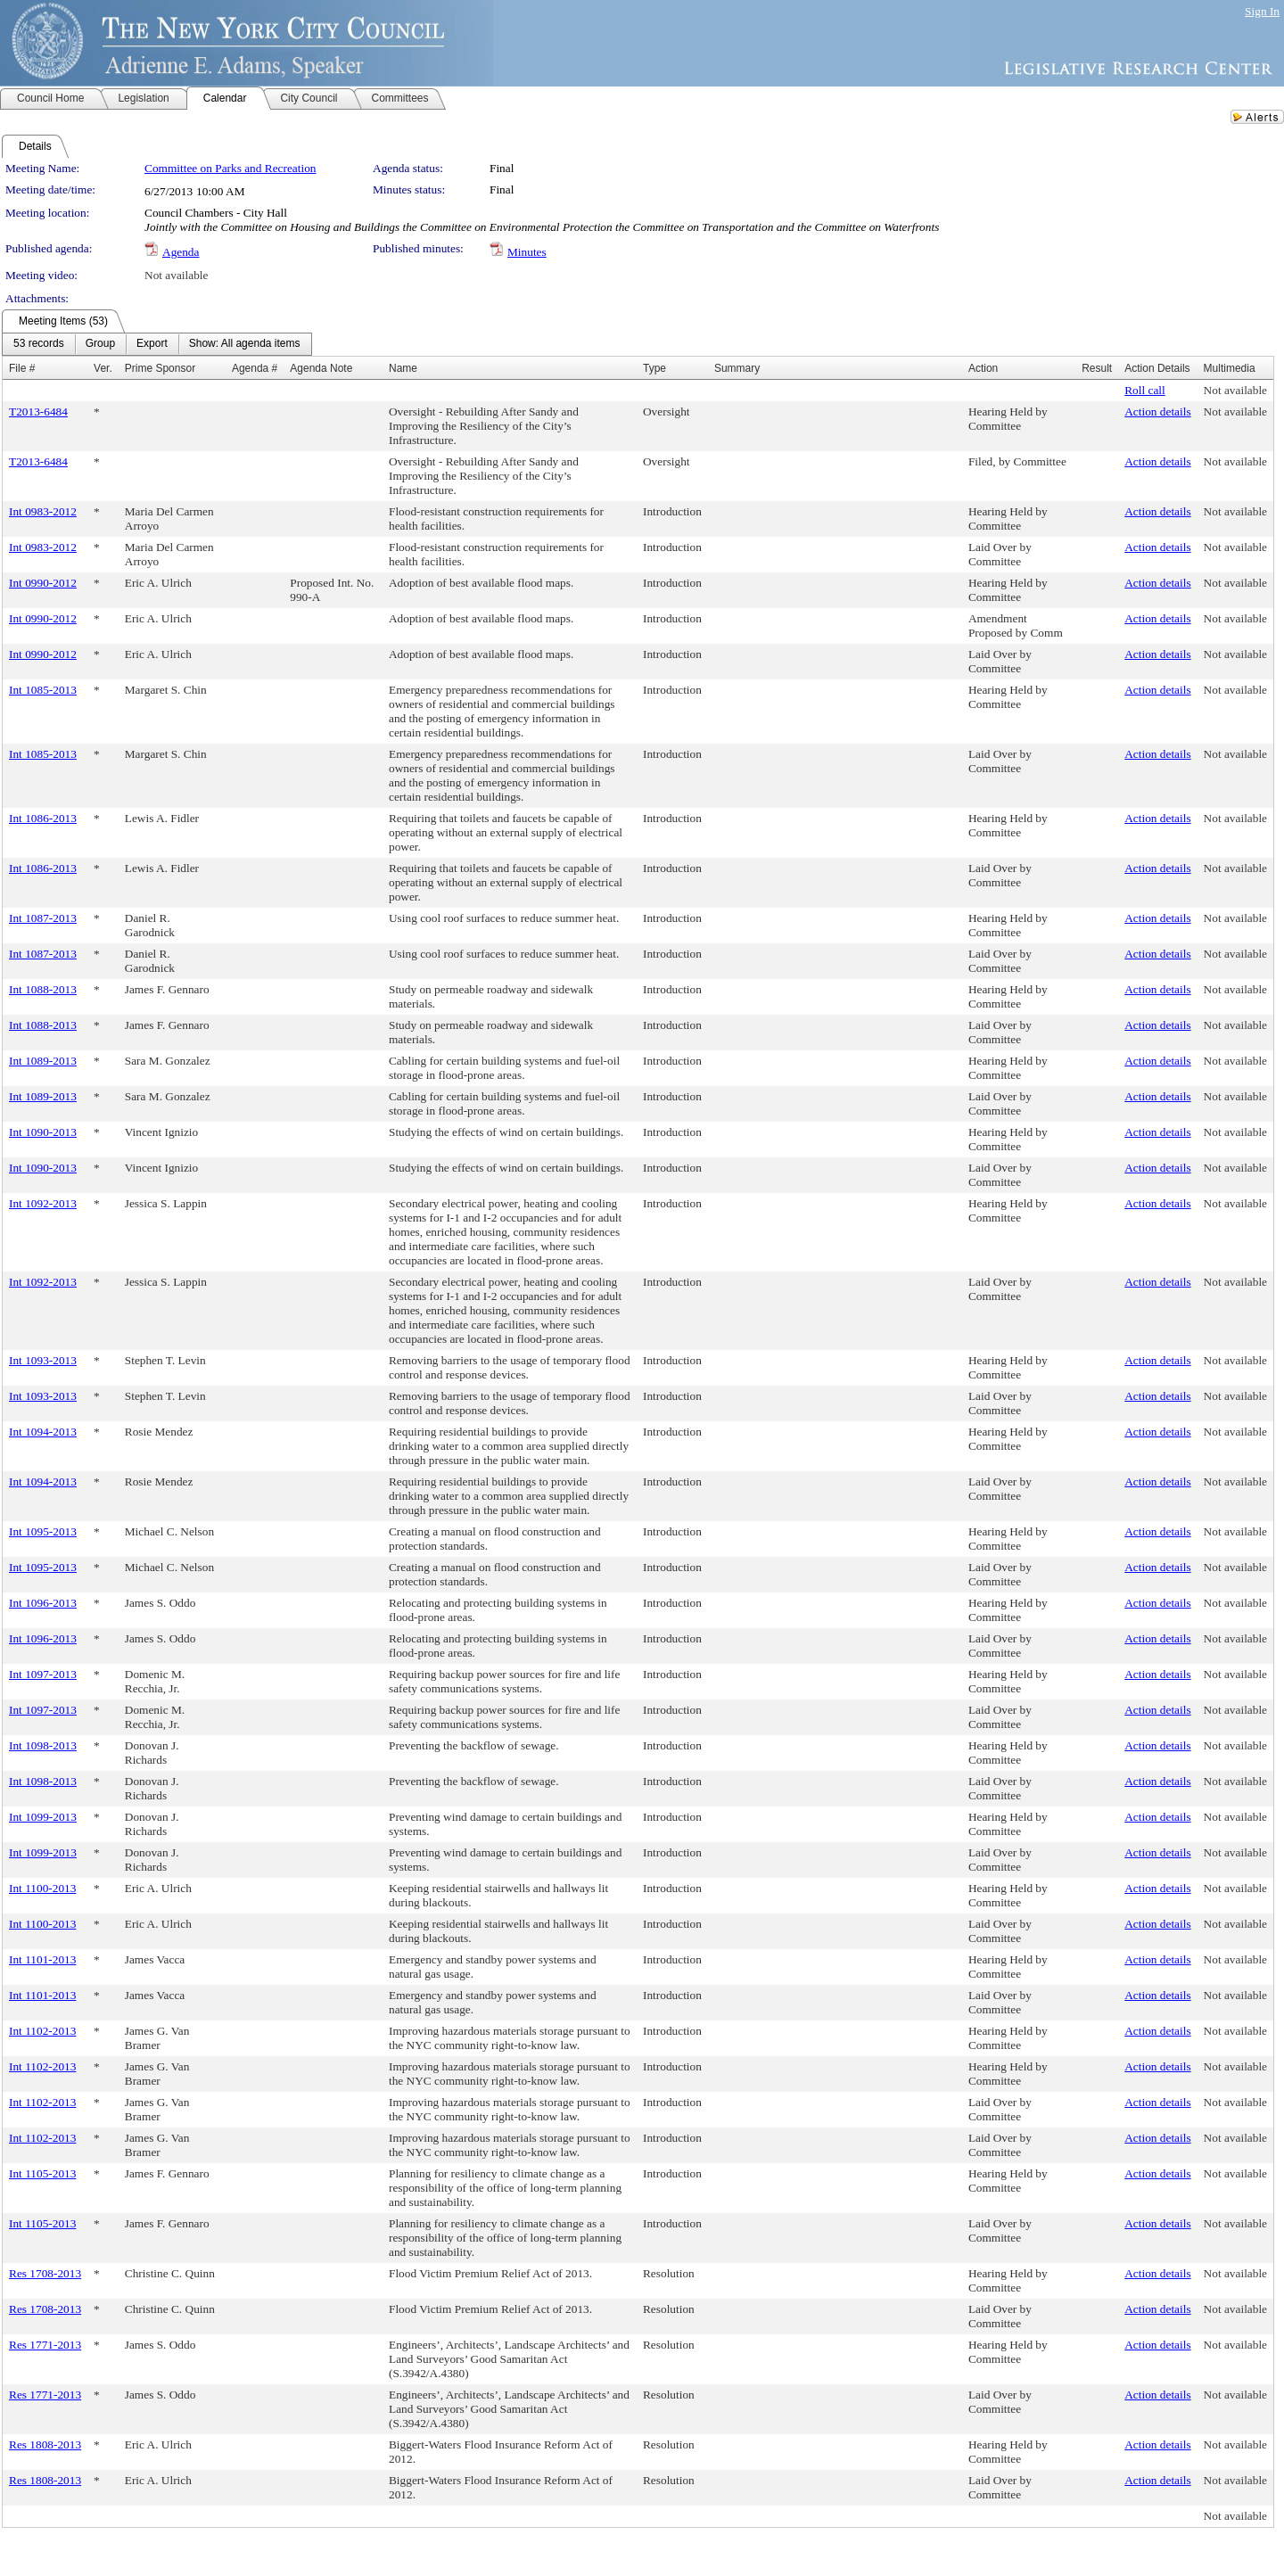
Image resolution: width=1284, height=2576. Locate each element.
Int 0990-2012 (43, 582)
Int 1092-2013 (43, 1203)
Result (1097, 368)
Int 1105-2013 (42, 2173)
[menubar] (157, 344)
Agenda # (254, 368)
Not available (176, 275)
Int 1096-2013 (43, 1602)
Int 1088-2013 (43, 989)
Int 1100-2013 (42, 1888)
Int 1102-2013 (42, 2030)
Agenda (180, 252)
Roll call (1144, 390)
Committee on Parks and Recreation (230, 168)
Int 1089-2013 (43, 1060)
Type (654, 368)
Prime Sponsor (160, 368)
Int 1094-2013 (43, 1431)
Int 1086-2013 (43, 818)
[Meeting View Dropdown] (244, 344)
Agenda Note (321, 368)
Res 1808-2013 (45, 2444)
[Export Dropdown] (152, 344)
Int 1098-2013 (43, 1745)
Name (403, 368)
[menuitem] (39, 344)
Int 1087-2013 (43, 918)
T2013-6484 (38, 411)
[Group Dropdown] (100, 344)
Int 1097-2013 (43, 1674)
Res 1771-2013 (45, 2344)
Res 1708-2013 (45, 2273)
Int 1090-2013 (43, 1132)
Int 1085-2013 (43, 689)
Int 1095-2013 (43, 1531)
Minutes (527, 252)
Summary (737, 368)
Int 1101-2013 (42, 1959)
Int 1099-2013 (43, 1816)
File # (22, 368)
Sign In (1262, 11)
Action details (1157, 411)
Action (983, 368)
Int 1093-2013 (43, 1360)
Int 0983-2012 (43, 511)
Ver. (103, 368)
